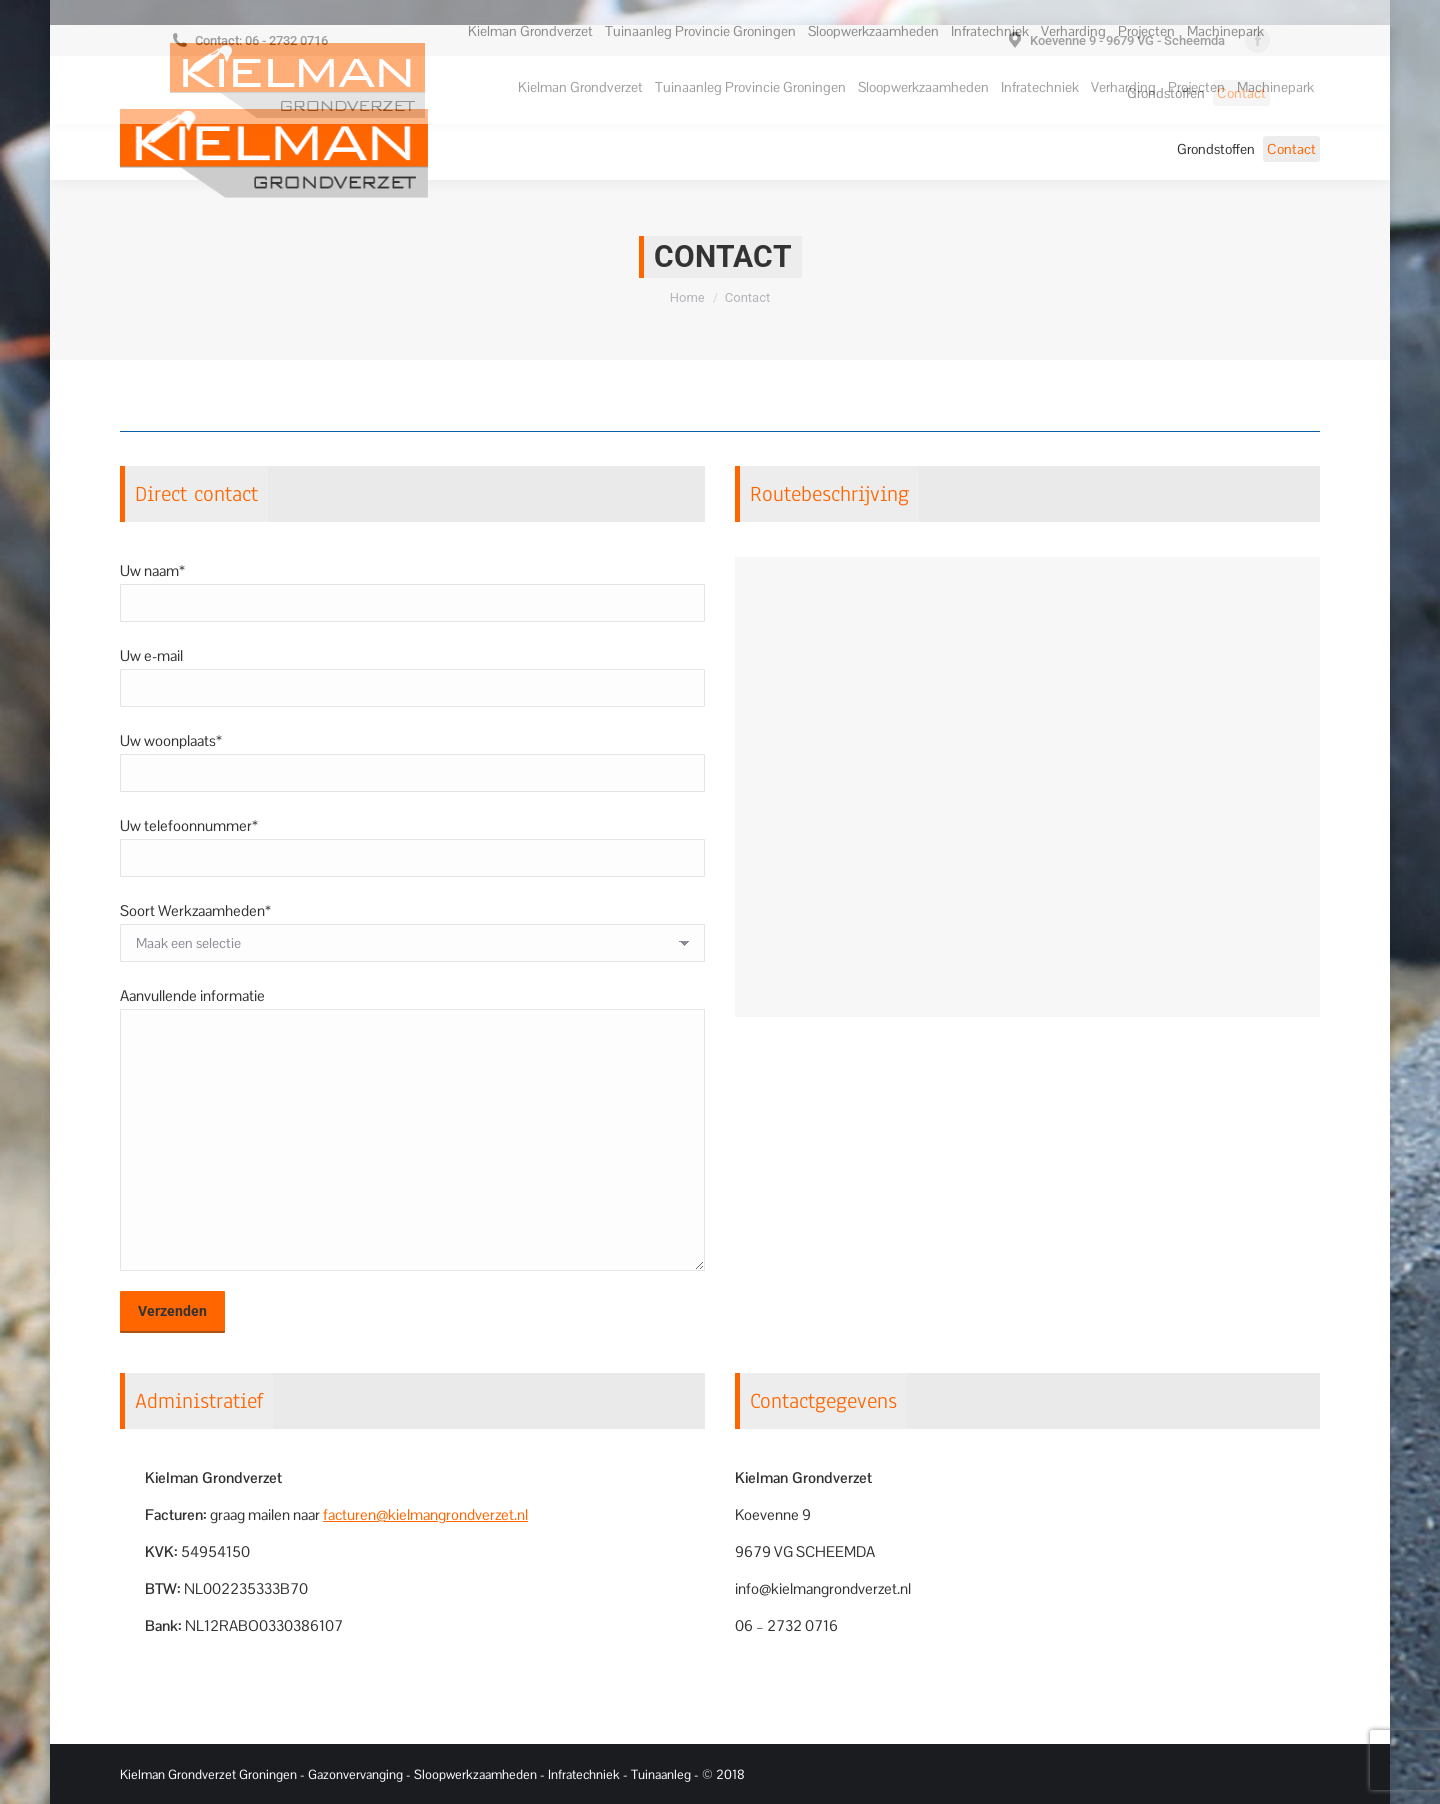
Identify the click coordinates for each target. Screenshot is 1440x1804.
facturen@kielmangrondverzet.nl (425, 1514)
